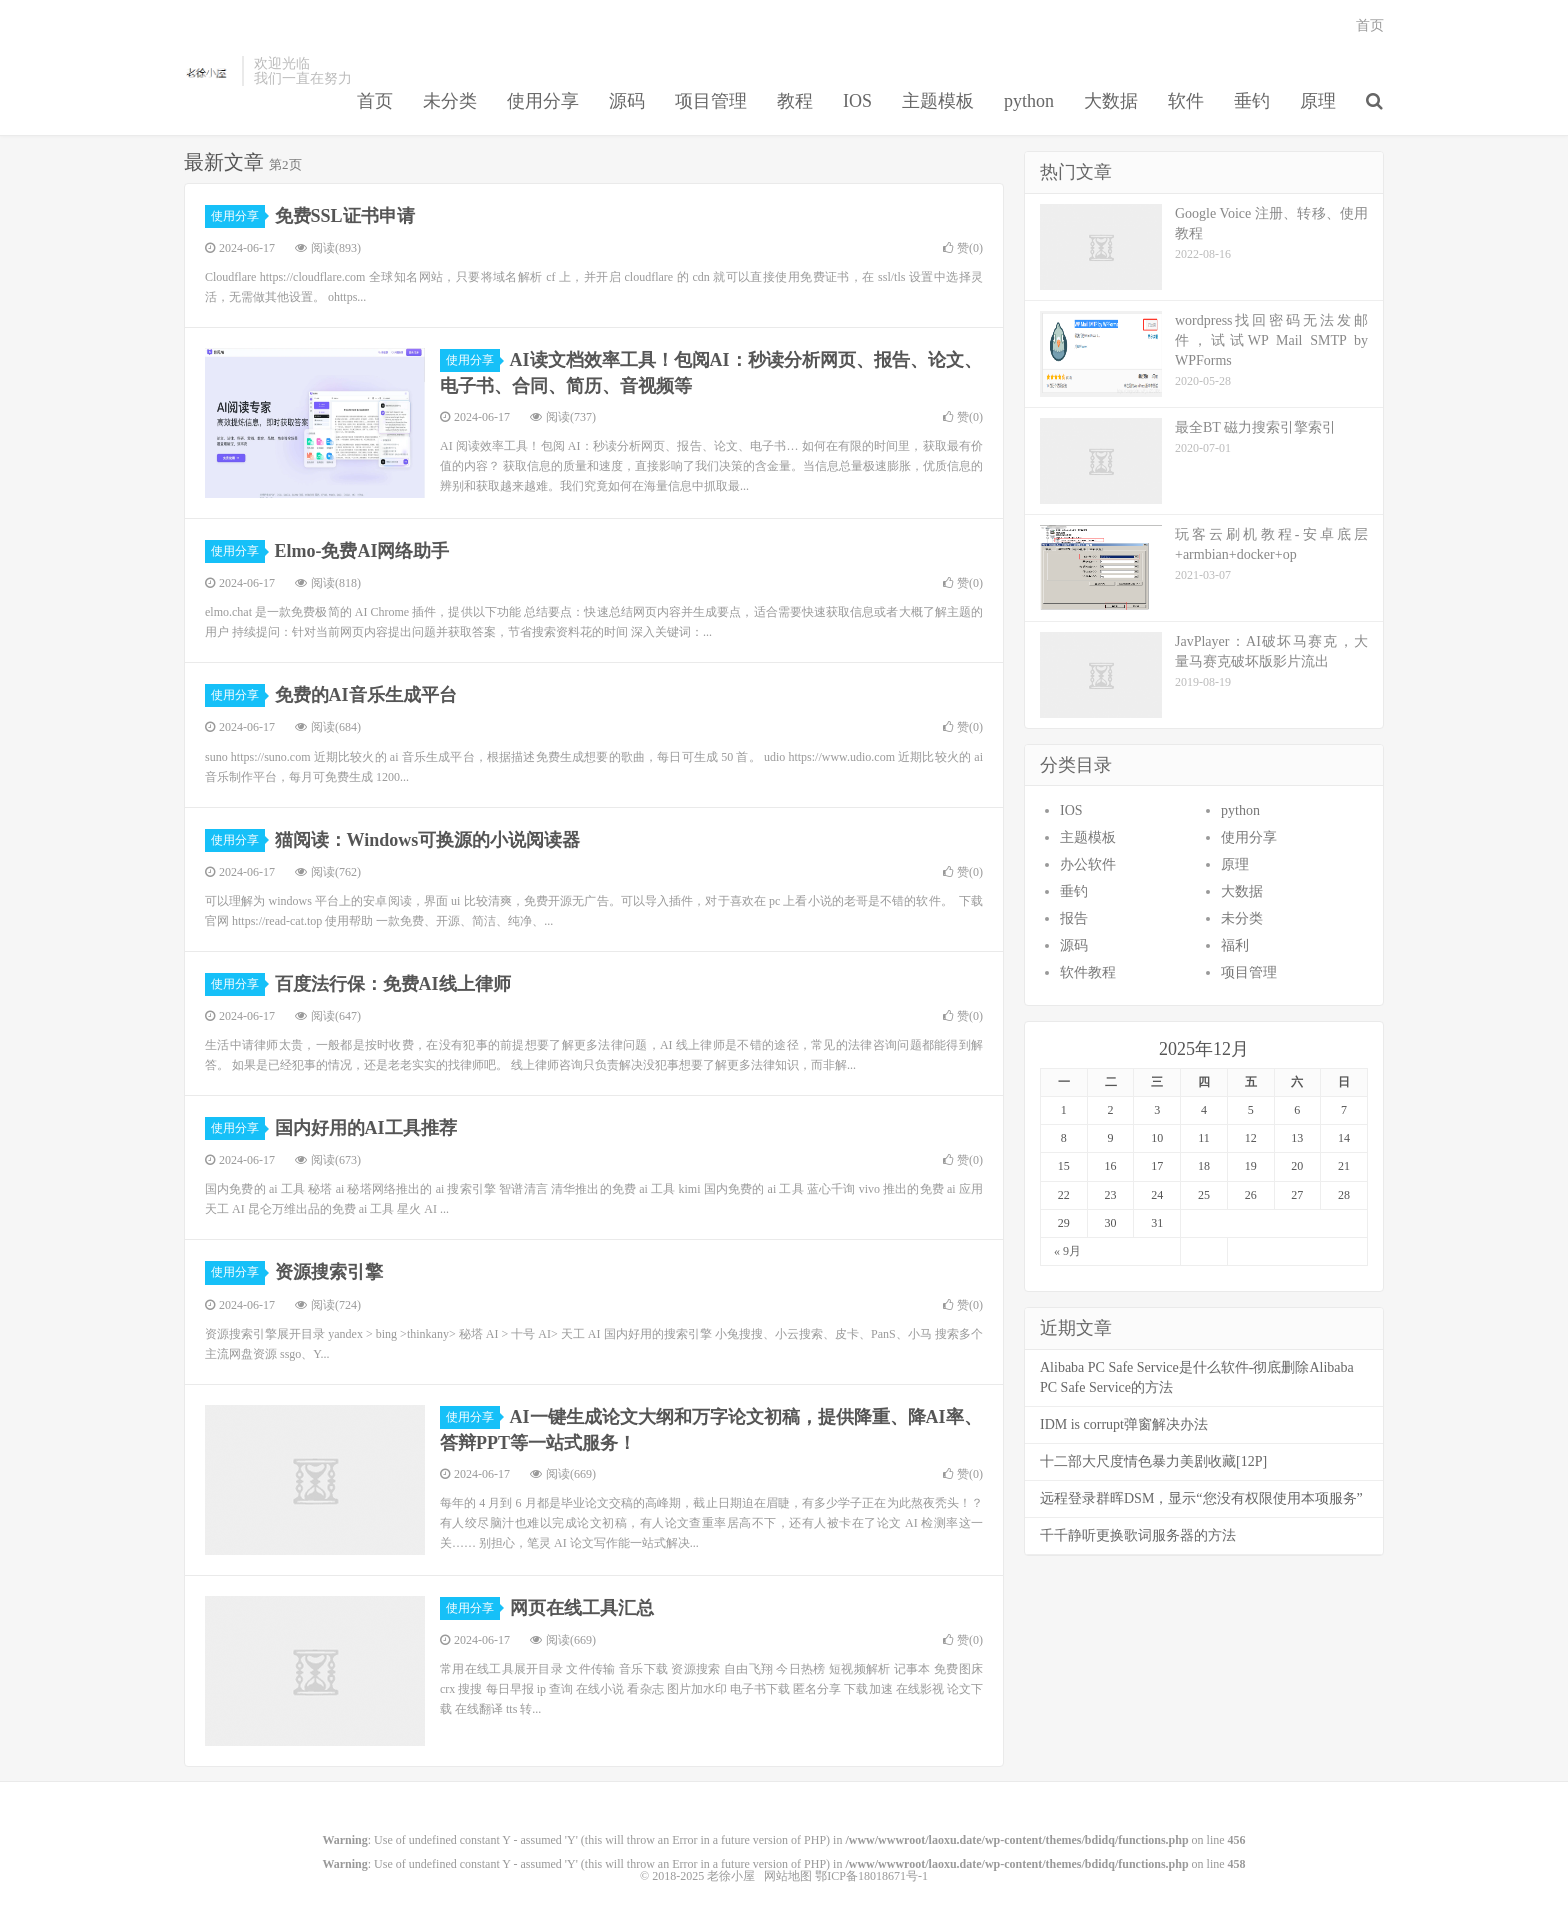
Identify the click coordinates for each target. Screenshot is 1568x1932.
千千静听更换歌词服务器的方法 (1138, 1535)
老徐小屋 (208, 71)
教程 (795, 101)
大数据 (1111, 101)
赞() (963, 248)
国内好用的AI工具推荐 (366, 1128)
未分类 (450, 101)
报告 (1074, 918)
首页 (375, 101)
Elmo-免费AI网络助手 (362, 551)
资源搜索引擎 (329, 1272)
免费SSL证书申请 (345, 216)
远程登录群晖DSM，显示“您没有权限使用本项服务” (1201, 1498)
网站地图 (788, 1876)
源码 (627, 101)
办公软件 (1088, 864)
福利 (1235, 945)
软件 (1186, 101)
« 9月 (1067, 1251)
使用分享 (543, 101)
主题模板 (938, 101)
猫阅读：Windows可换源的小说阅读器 (428, 840)
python (1029, 101)
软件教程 (1088, 972)
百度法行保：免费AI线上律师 (393, 984)
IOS (857, 101)
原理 (1318, 101)
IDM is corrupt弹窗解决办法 (1124, 1424)
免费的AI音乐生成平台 (366, 695)
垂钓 (1252, 101)
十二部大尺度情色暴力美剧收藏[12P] (1153, 1461)
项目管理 (711, 101)
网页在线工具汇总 (582, 1608)
